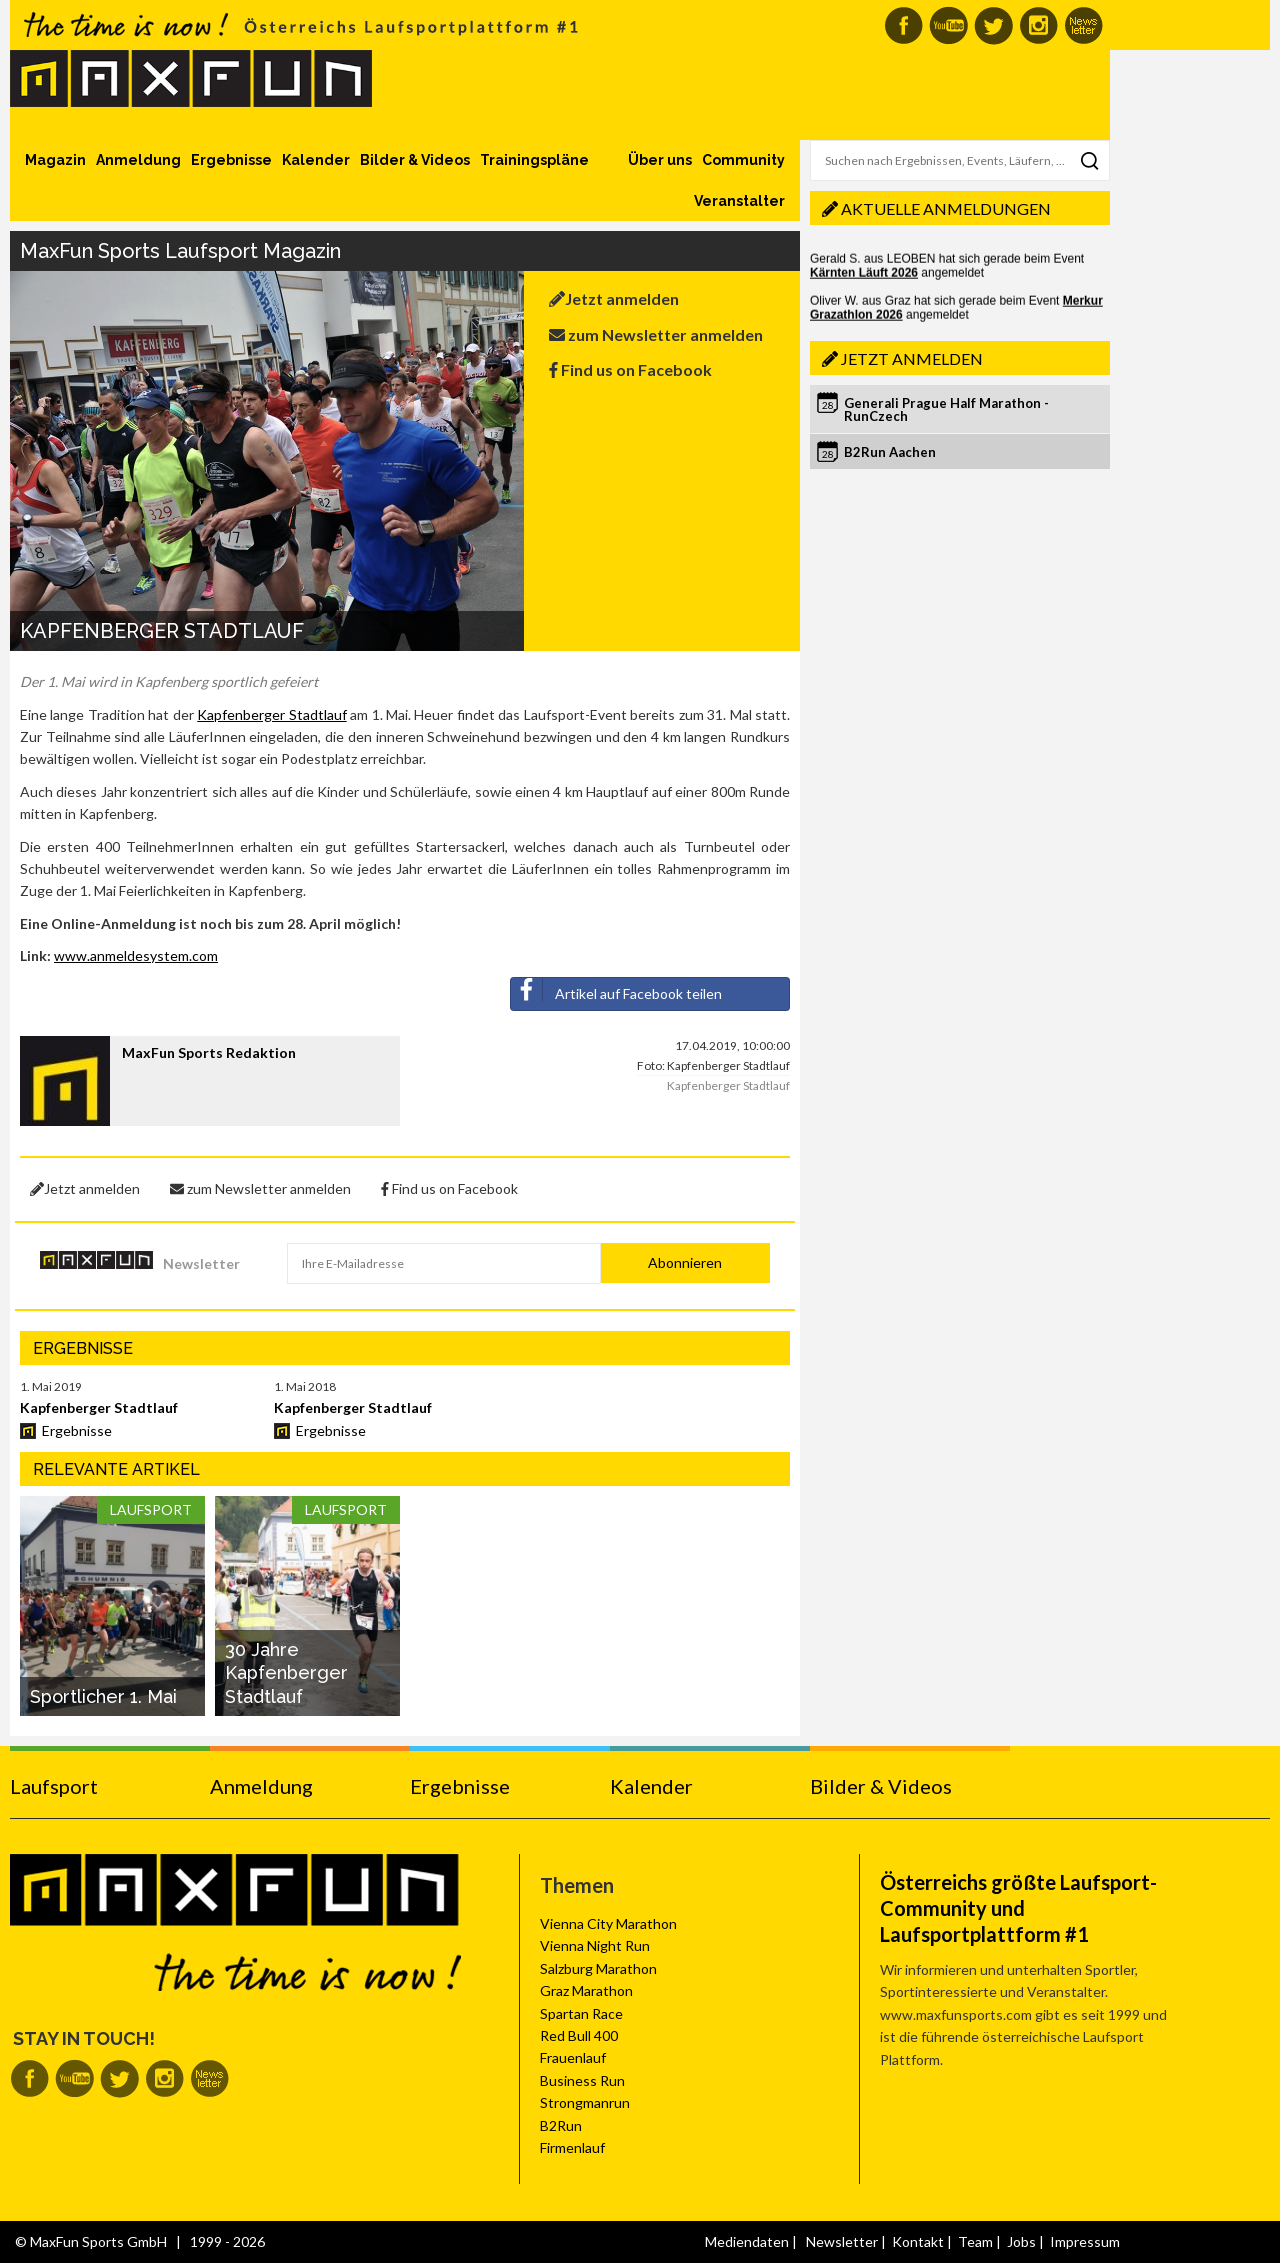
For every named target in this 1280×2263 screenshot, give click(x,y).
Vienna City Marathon (608, 1923)
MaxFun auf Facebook (903, 25)
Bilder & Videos (415, 160)
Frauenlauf (573, 2057)
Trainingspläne (534, 160)
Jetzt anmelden (614, 298)
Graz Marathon (586, 1990)
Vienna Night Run (595, 1945)
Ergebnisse (231, 160)
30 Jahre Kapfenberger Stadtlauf (286, 1673)
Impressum (1085, 2241)
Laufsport (54, 1786)
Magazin (55, 160)
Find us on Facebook (630, 369)
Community (743, 160)
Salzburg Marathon (598, 1968)
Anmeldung (138, 160)
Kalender (316, 160)
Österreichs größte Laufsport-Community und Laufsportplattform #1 (1018, 1908)
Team (975, 2241)
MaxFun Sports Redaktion (209, 1052)
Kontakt (918, 2241)
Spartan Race (581, 2013)
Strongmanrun (585, 2102)
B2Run (561, 2125)
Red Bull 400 (579, 2035)
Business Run (582, 2080)
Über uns (660, 160)
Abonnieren (685, 1262)
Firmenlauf (572, 2147)
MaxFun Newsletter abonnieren (1083, 25)
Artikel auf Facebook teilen (616, 990)
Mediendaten (747, 2241)
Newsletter (201, 1263)
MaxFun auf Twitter (993, 25)
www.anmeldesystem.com (136, 955)
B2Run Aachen (890, 452)
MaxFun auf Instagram (1038, 25)
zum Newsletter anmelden (656, 334)
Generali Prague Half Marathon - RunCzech (946, 409)
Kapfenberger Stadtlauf (271, 714)
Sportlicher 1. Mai (103, 1696)
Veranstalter (739, 201)
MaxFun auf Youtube (948, 25)
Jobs (1021, 2241)
